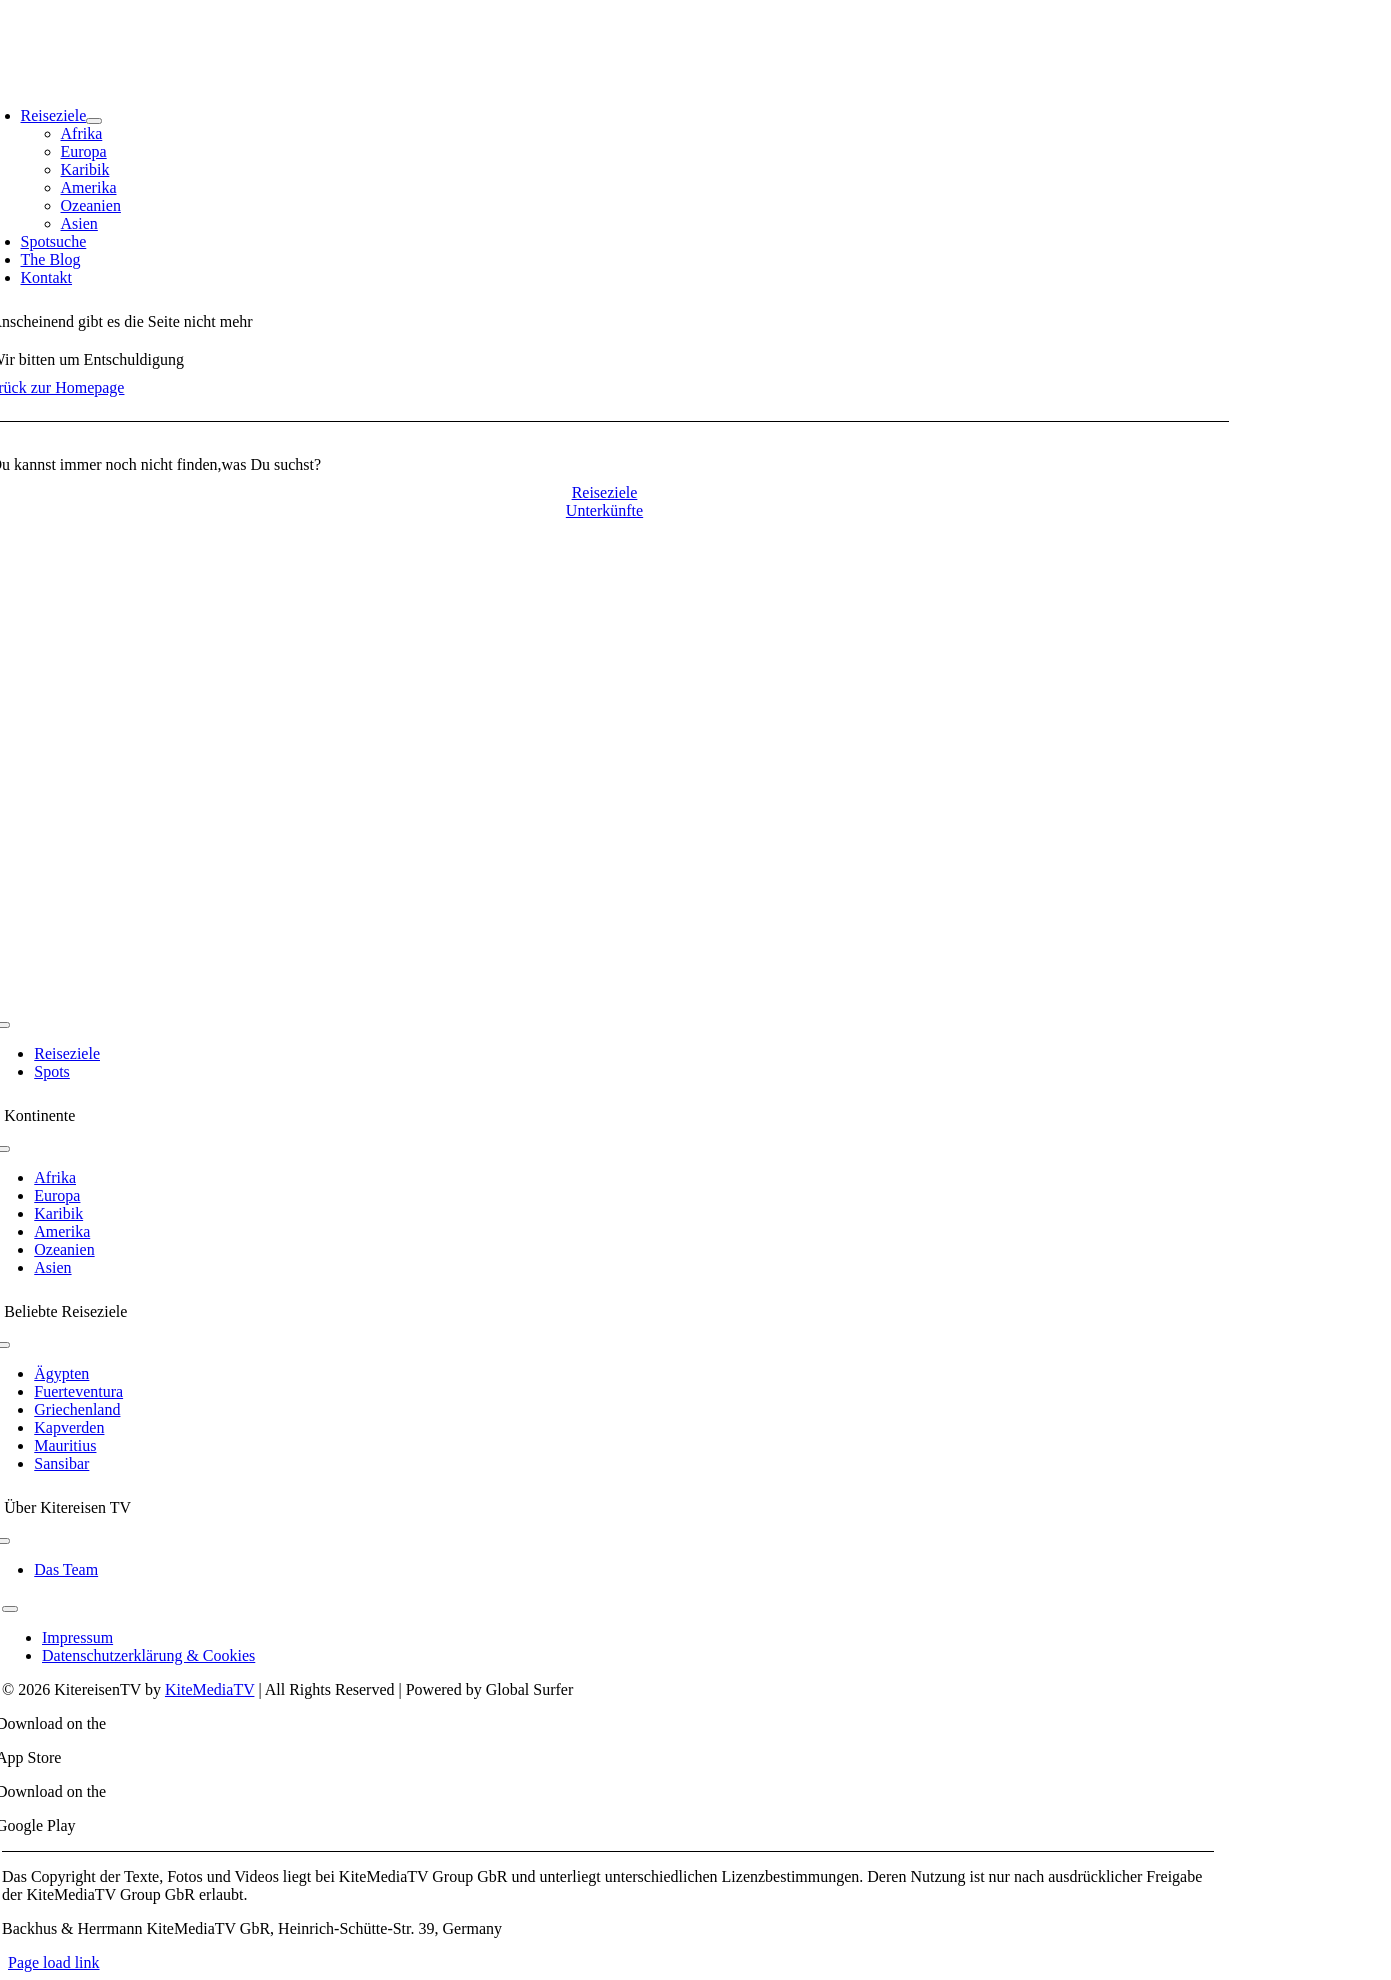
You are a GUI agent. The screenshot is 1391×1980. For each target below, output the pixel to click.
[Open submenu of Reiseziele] (94, 121)
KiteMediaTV (209, 1689)
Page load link (54, 1962)
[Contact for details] (605, 492)
